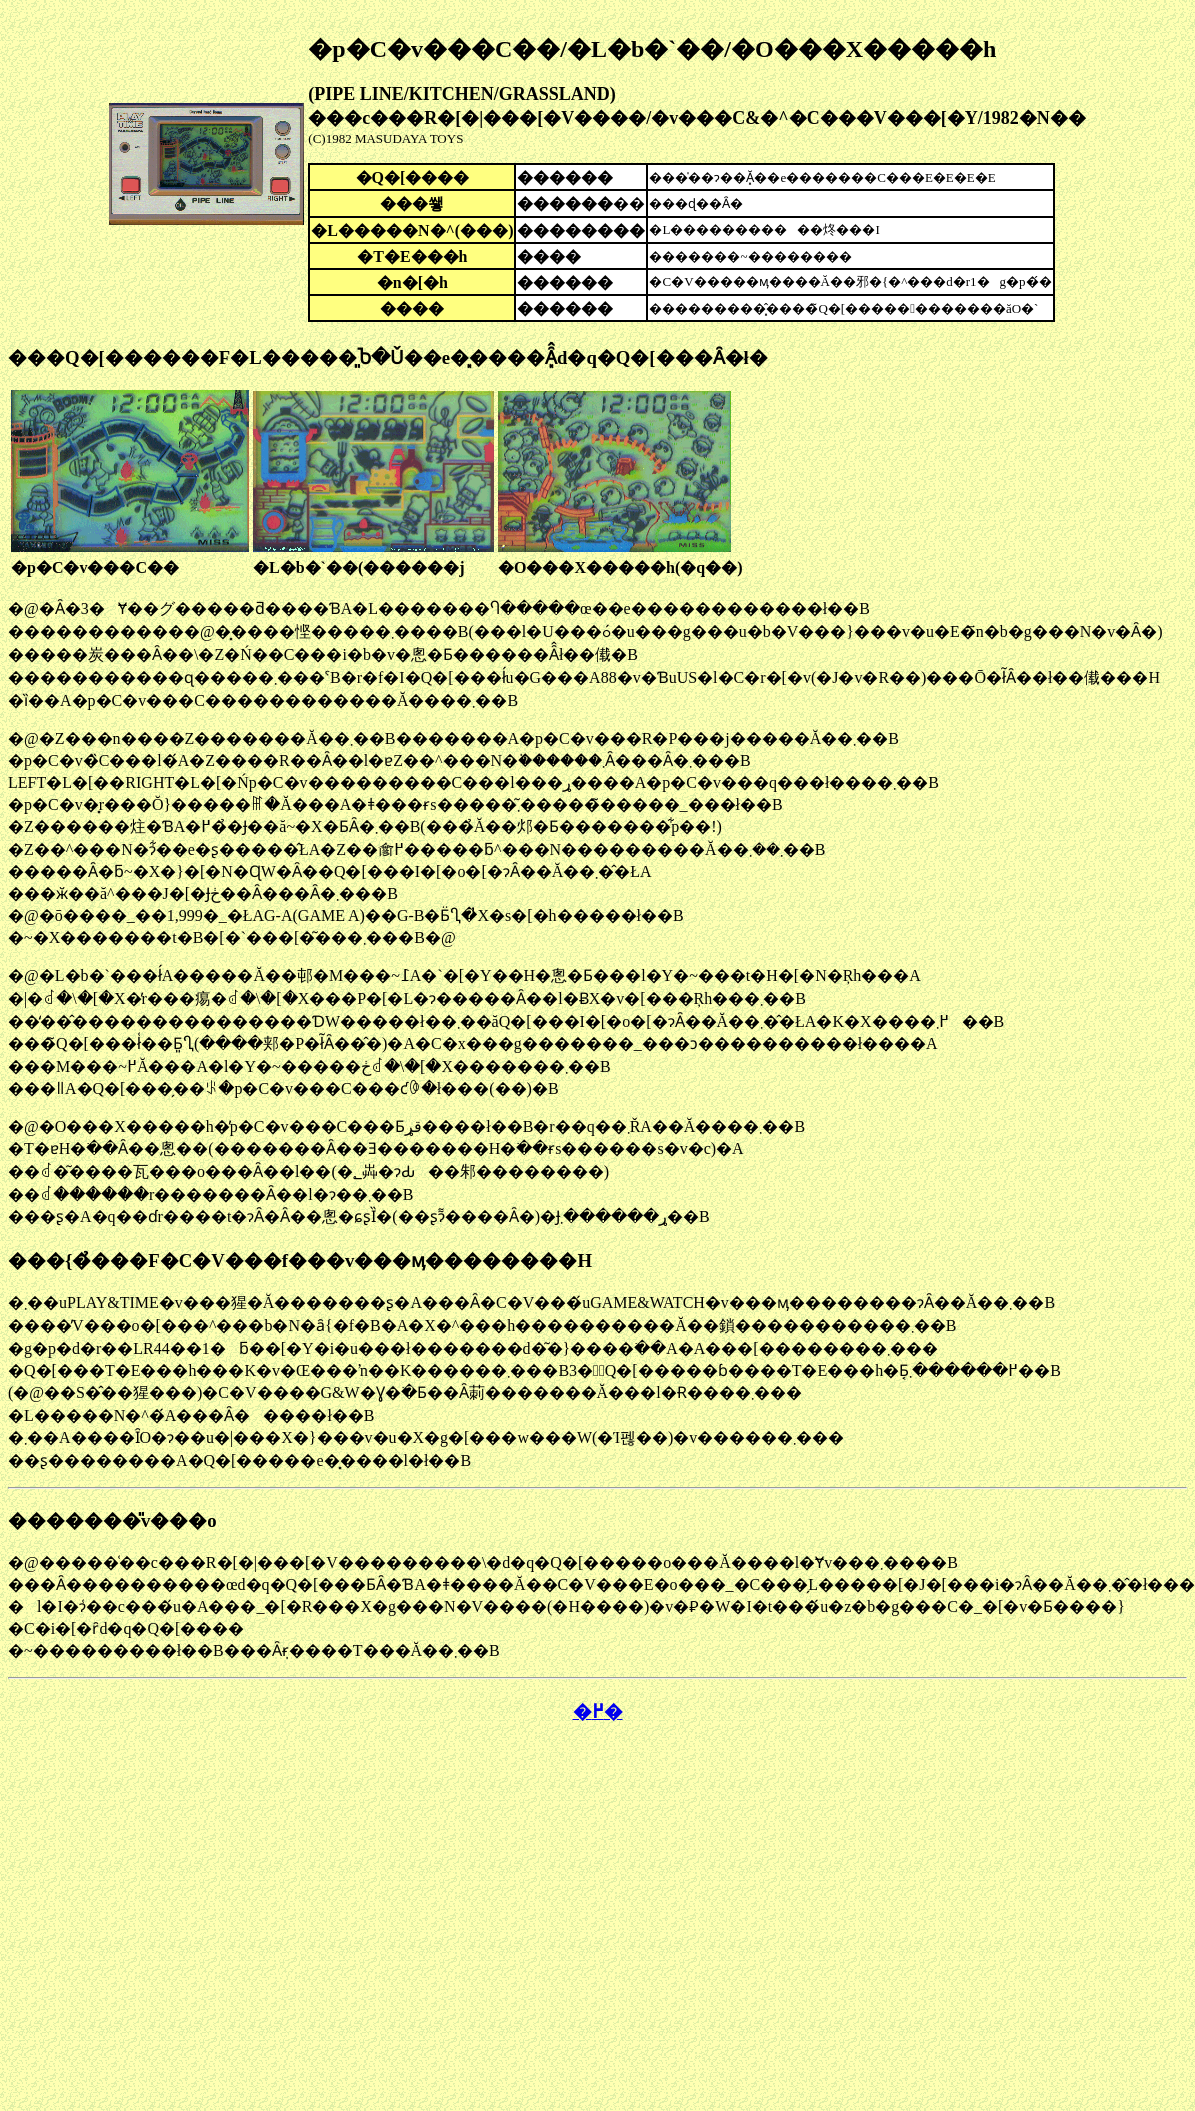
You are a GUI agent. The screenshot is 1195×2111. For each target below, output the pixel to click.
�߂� (598, 1711)
